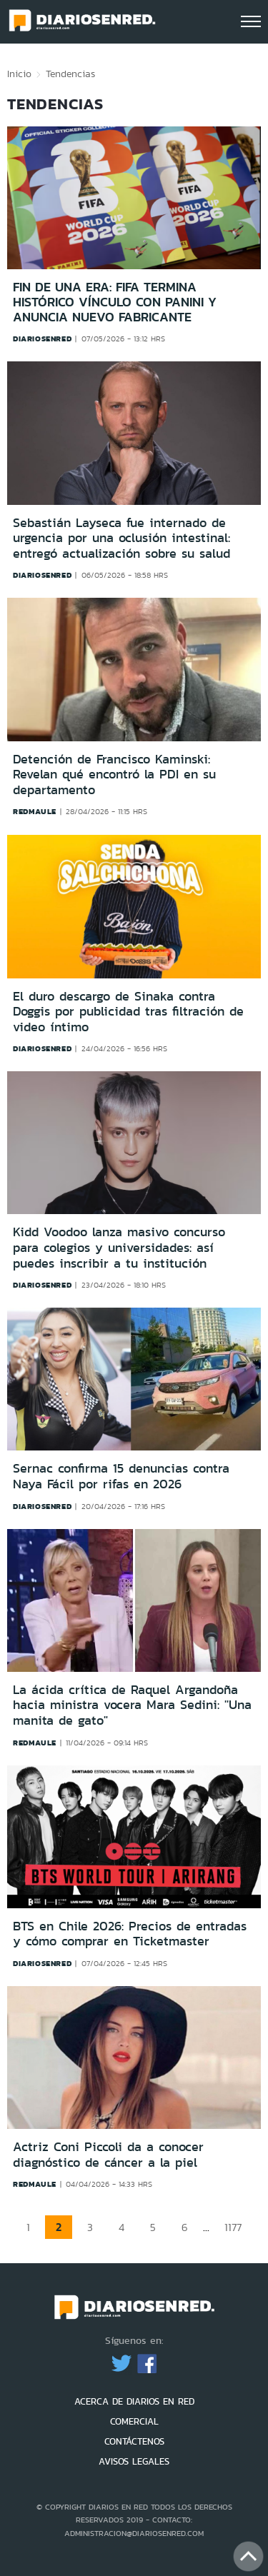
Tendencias (70, 74)
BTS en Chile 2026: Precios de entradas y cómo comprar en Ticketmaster (130, 1934)
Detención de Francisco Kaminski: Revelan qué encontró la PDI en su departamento (114, 775)
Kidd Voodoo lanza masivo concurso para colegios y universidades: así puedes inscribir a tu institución (119, 1247)
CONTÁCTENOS (134, 2441)
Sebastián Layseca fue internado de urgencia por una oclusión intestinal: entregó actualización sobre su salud (121, 539)
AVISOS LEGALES (134, 2461)
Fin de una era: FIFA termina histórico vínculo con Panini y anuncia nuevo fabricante (115, 302)
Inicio (19, 74)
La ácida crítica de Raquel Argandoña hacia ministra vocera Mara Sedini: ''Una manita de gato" (132, 1705)
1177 (233, 2227)
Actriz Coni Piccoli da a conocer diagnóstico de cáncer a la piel (108, 2155)
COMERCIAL (134, 2421)
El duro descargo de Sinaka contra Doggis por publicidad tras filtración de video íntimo (128, 1011)
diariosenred (42, 338)
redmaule (34, 811)
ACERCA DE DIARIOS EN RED (134, 2401)
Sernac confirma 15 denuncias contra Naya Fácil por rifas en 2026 (121, 1476)
